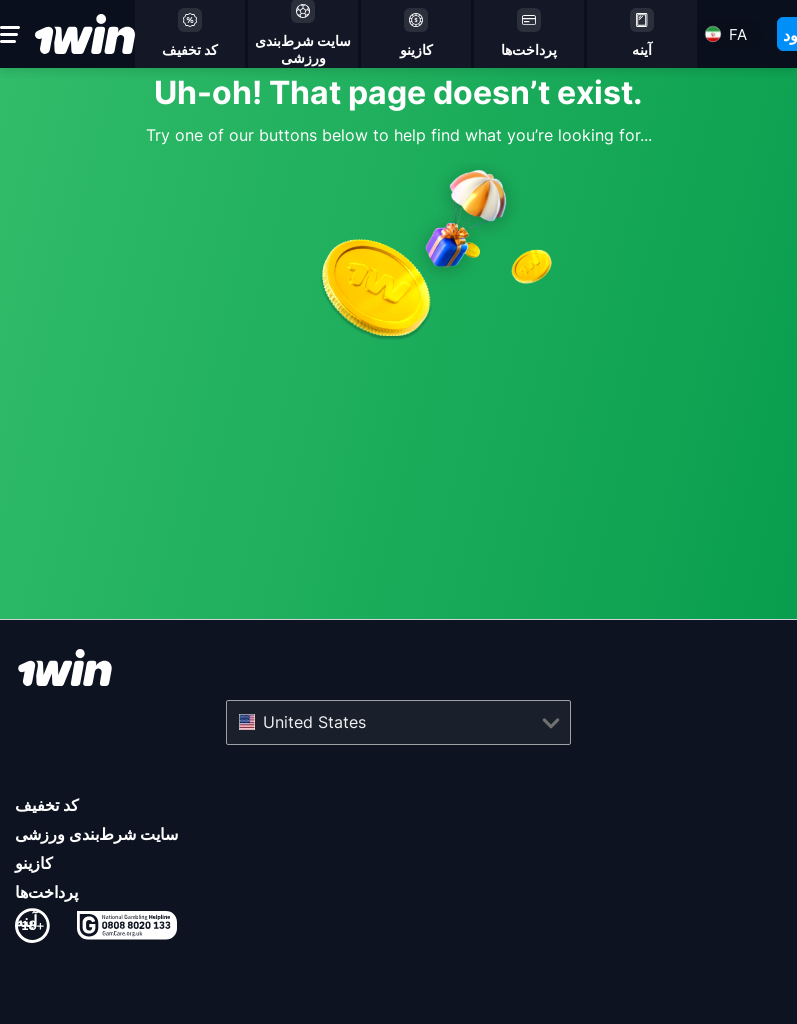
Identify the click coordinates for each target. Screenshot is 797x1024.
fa (738, 34)
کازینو (34, 863)
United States (314, 722)
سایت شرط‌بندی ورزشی (96, 834)
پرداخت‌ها (46, 892)
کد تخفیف (47, 805)
